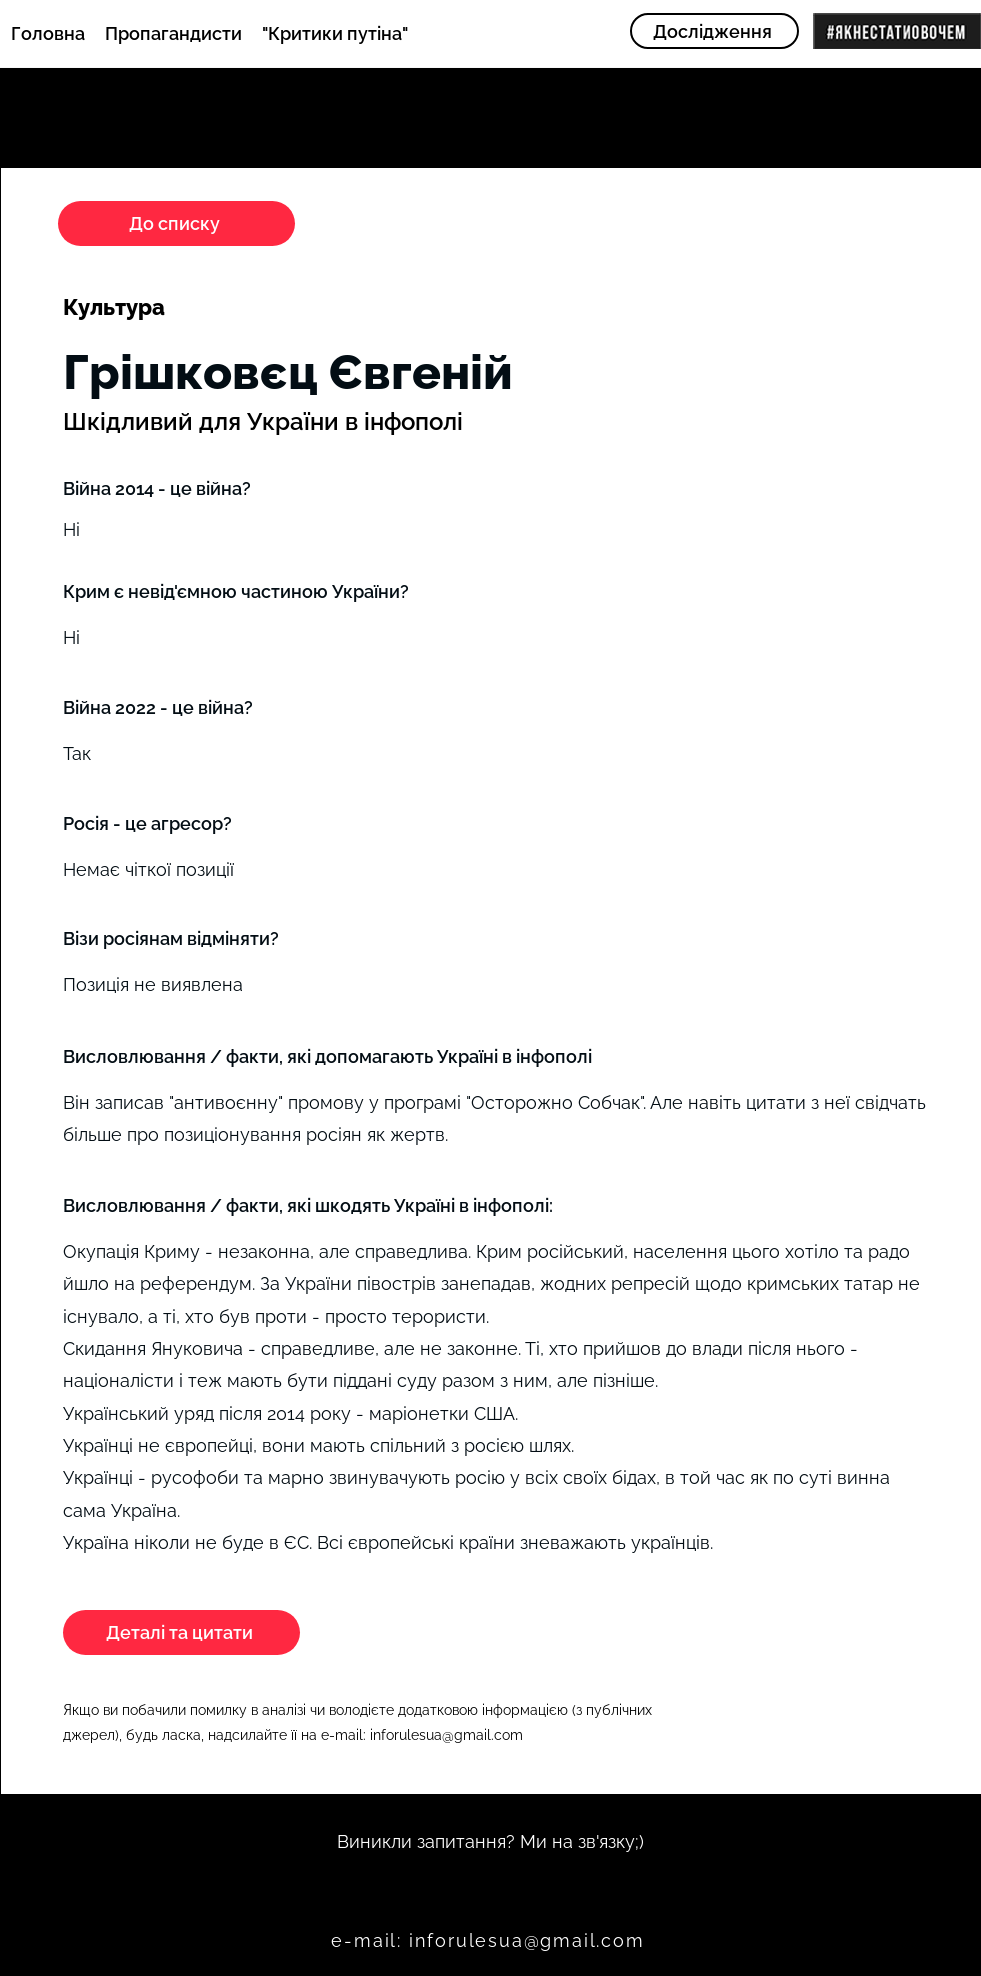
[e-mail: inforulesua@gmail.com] (490, 1940)
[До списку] (176, 223)
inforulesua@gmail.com (446, 1735)
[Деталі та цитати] (181, 1632)
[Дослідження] (714, 31)
